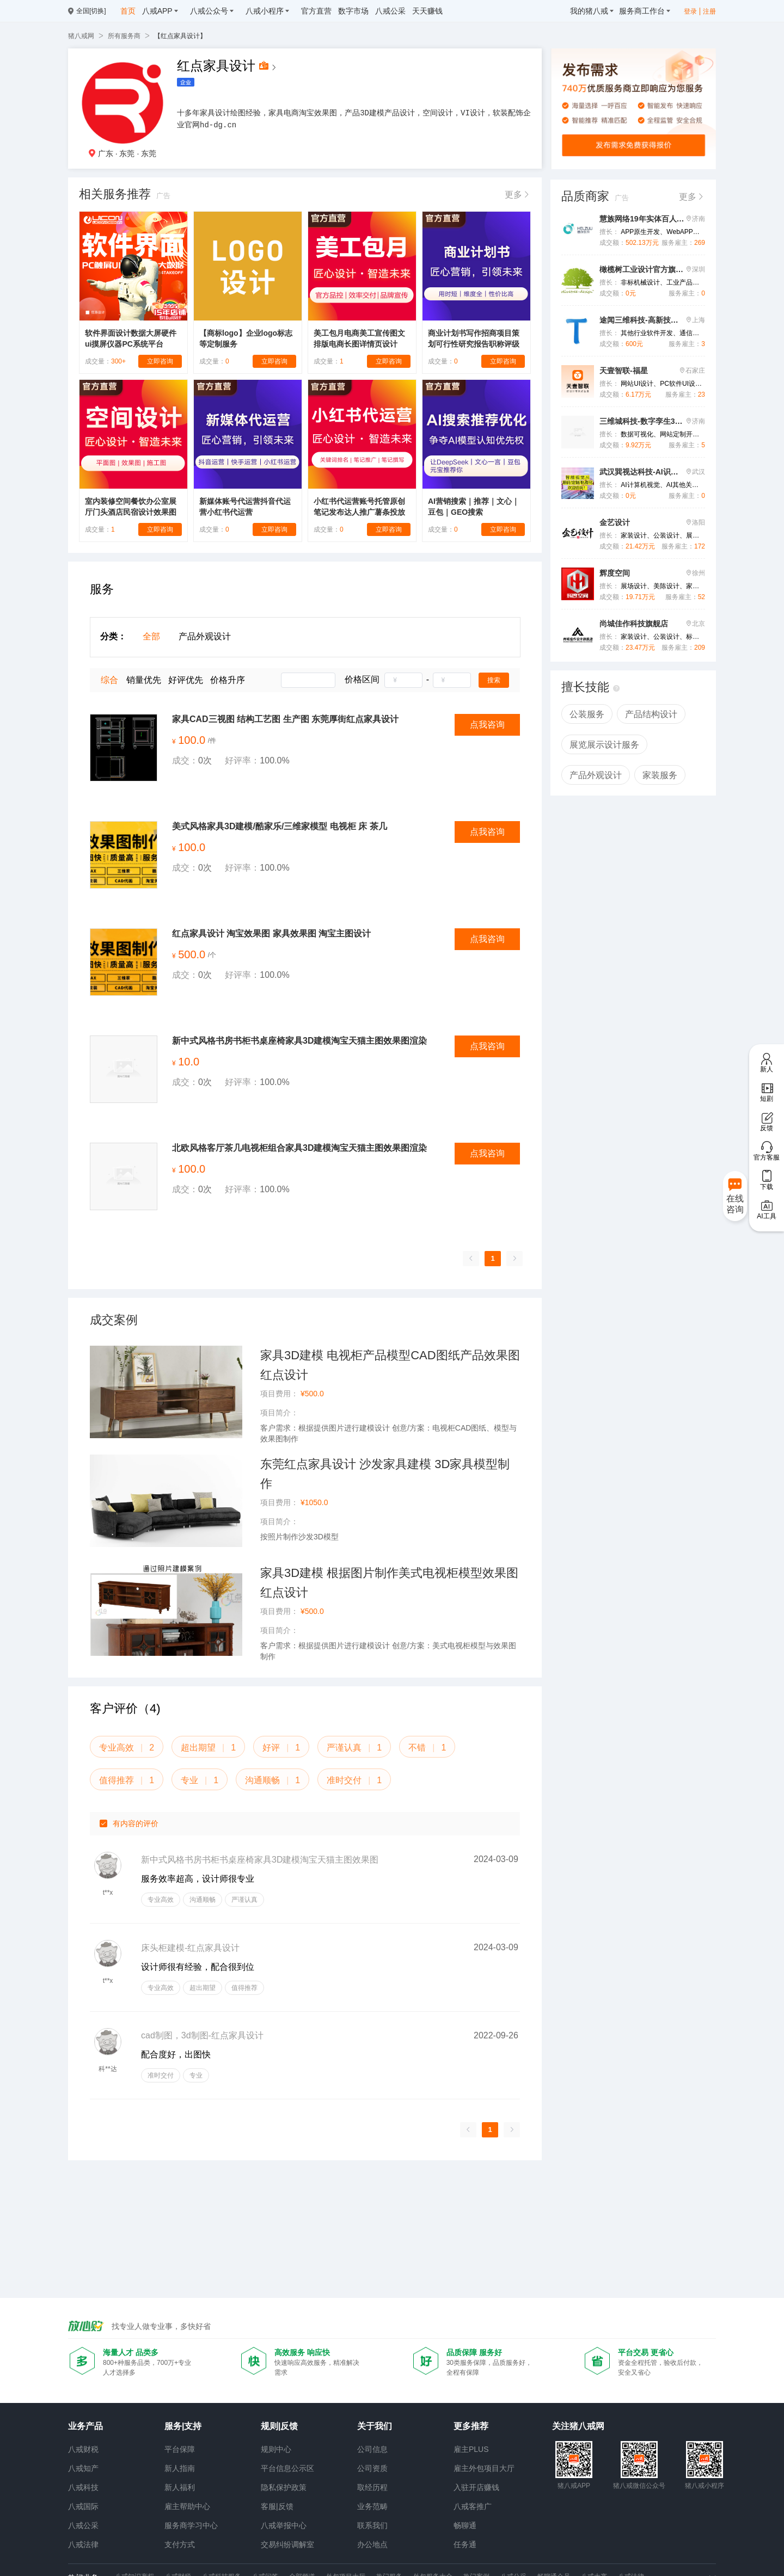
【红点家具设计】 (180, 36)
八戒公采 (83, 2525)
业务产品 (85, 2426)
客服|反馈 (277, 2506)
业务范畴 (372, 2506)
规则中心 (276, 2449)
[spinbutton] (403, 680)
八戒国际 (83, 2506)
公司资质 (372, 2468)
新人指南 (179, 2468)
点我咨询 (487, 724)
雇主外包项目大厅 (484, 2468)
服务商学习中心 (191, 2525)
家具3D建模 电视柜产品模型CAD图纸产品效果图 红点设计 (390, 1365)
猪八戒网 (81, 36)
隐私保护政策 (284, 2487)
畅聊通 (465, 2525)
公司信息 (372, 2449)
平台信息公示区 (287, 2468)
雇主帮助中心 (187, 2506)
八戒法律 (83, 2544)
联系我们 (372, 2525)
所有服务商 (124, 36)
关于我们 (374, 2426)
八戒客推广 (473, 2506)
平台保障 (179, 2449)
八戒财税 (83, 2449)
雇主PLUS (471, 2449)
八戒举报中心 (284, 2525)
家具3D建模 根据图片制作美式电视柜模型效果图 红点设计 (389, 1582)
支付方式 (179, 2544)
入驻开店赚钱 (476, 2487)
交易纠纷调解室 (287, 2544)
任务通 (465, 2544)
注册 (709, 11)
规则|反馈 (279, 2426)
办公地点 (372, 2544)
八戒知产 (83, 2468)
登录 (690, 11)
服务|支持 (182, 2426)
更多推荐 (471, 2426)
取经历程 (372, 2487)
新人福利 (179, 2487)
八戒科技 (83, 2487)
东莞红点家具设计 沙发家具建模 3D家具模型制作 (385, 1473)
